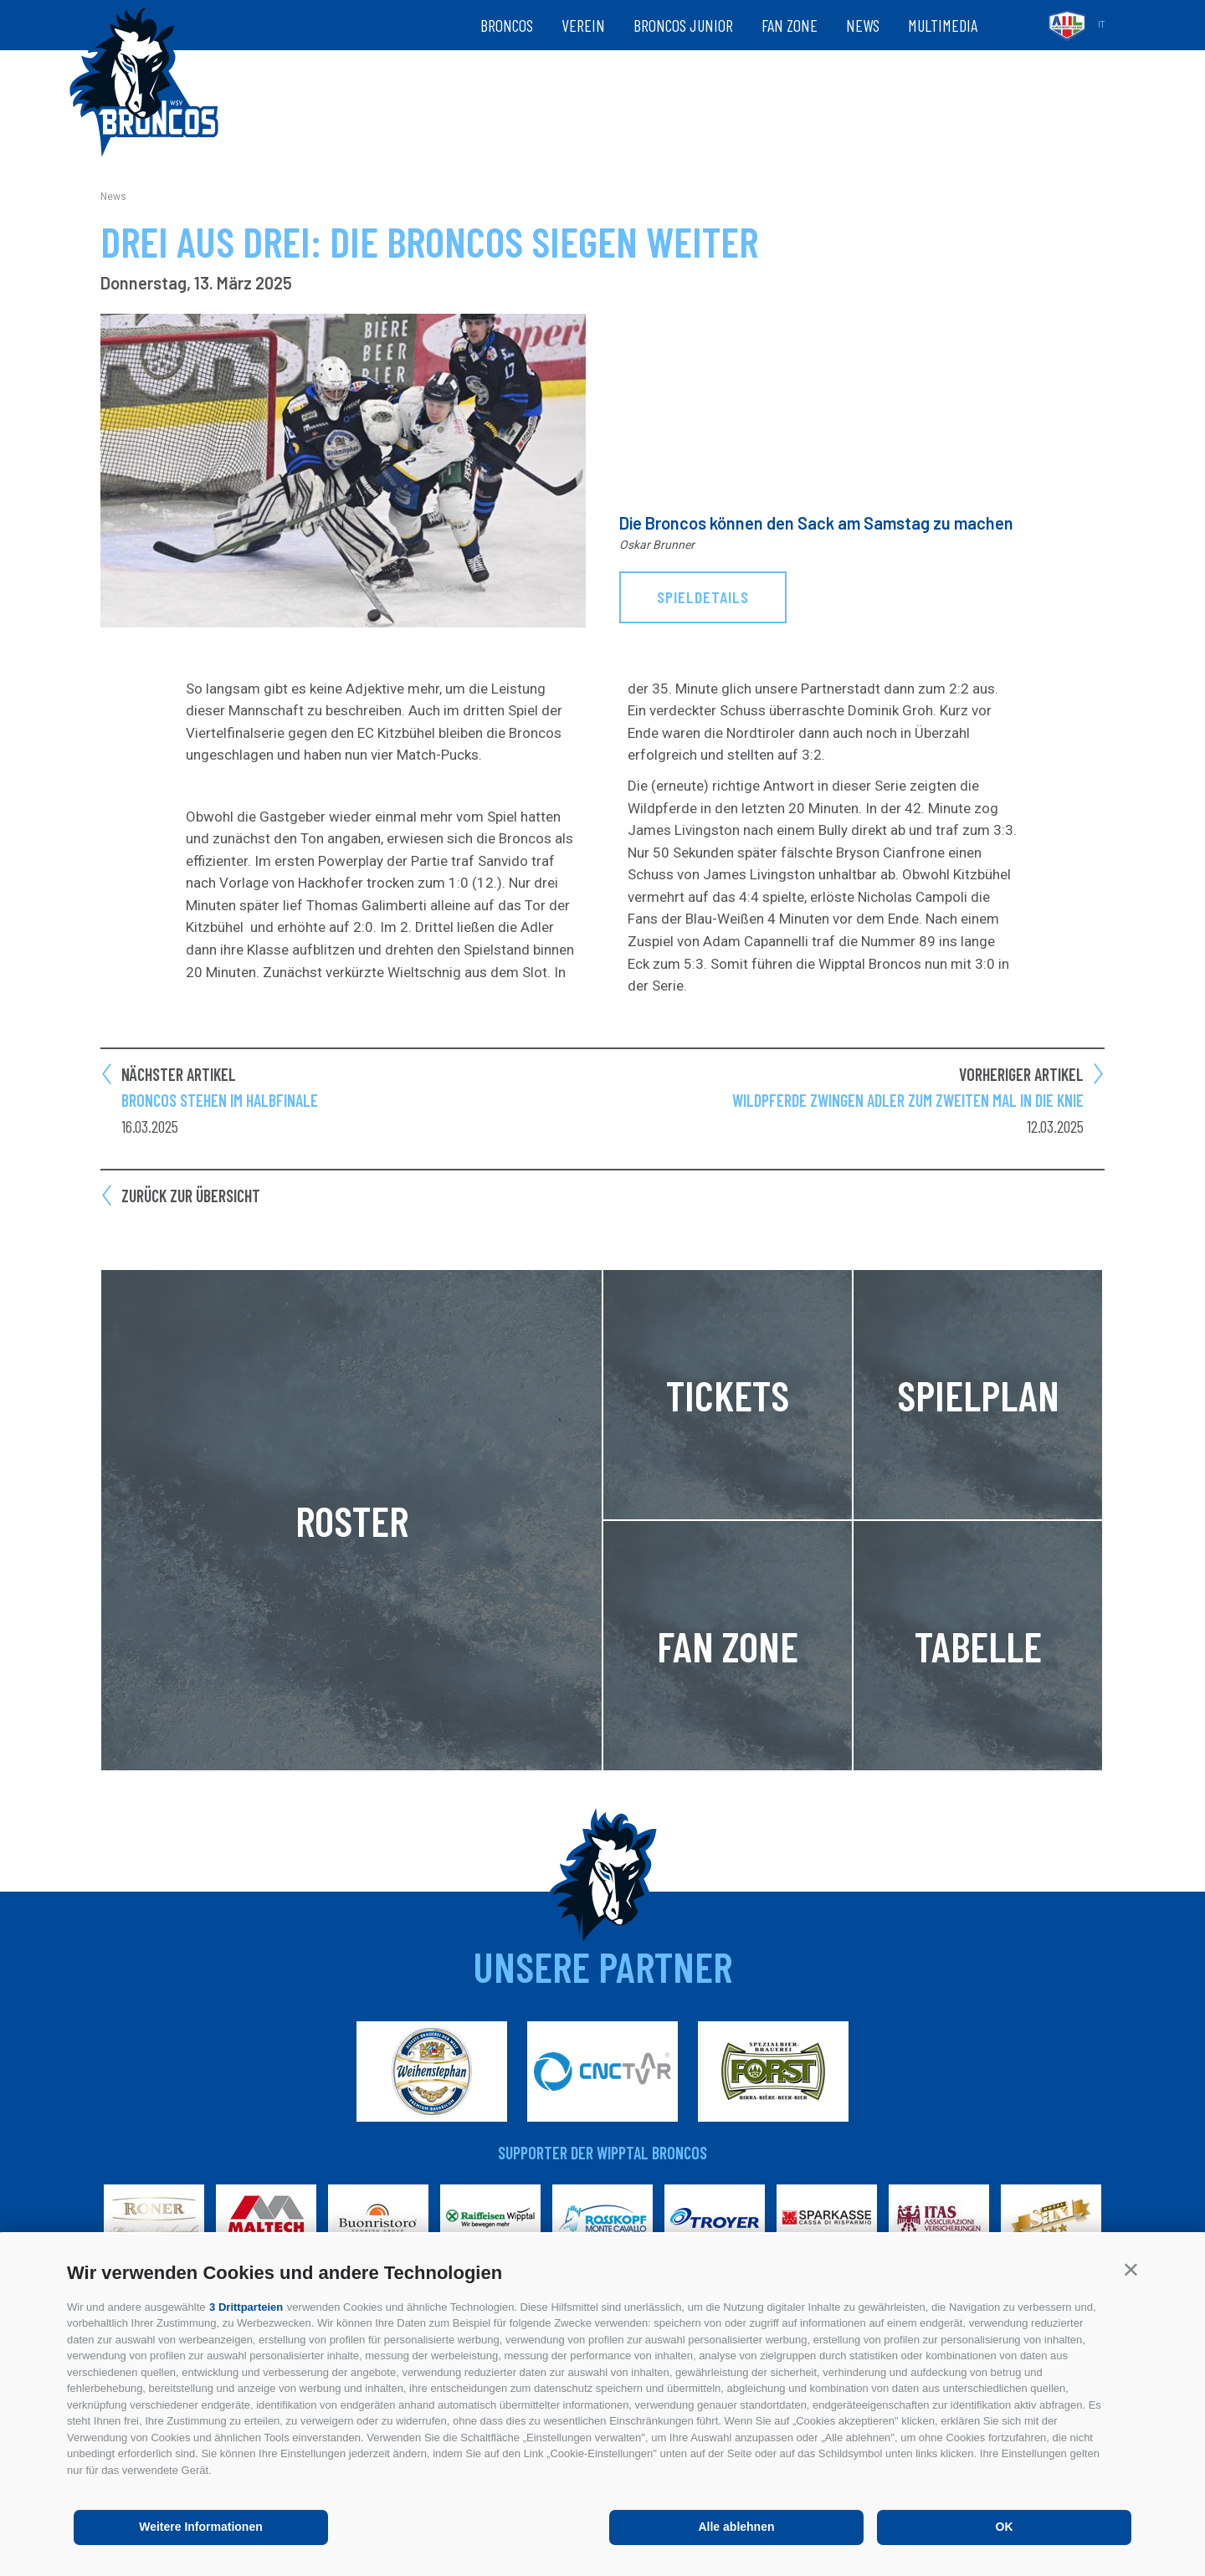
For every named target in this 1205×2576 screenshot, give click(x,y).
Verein (583, 25)
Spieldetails (703, 596)
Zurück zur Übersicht (190, 1196)
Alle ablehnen (736, 2526)
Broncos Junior (683, 25)
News (862, 25)
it (1101, 24)
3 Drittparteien (246, 2307)
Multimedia (942, 25)
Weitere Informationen (201, 2526)
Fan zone (789, 25)
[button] (1131, 2269)
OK (1004, 2526)
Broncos (506, 25)
